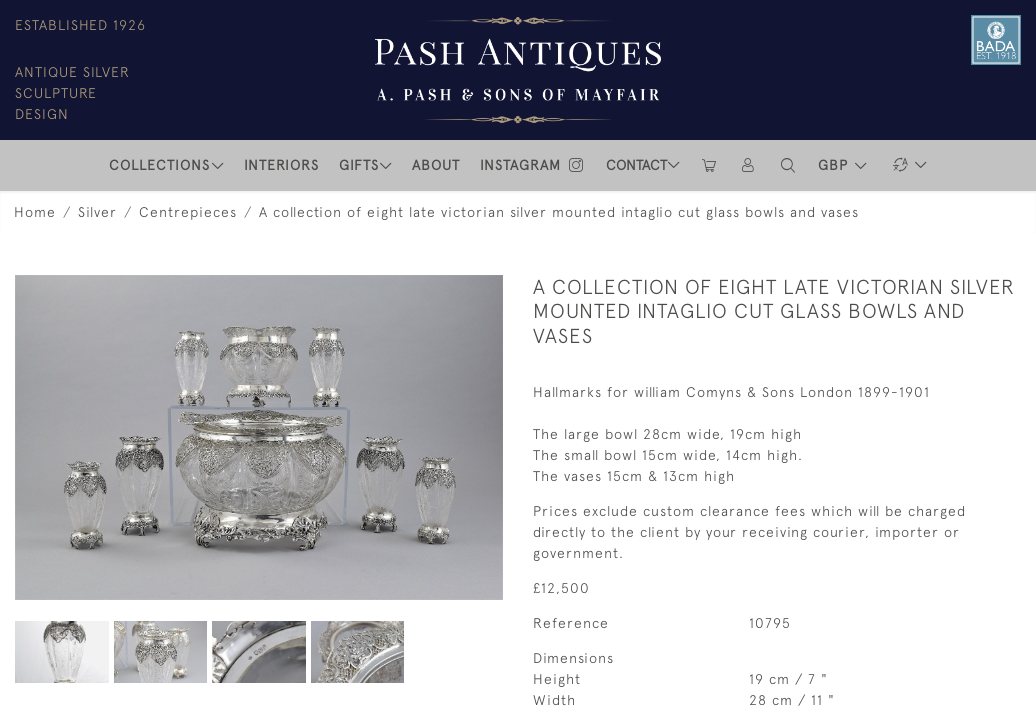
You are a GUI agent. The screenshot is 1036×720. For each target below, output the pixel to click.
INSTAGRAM (533, 165)
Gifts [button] (359, 165)
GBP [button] (835, 165)
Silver (97, 212)
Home (35, 212)
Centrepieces (188, 212)
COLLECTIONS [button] (159, 165)
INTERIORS (281, 165)
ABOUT (436, 165)
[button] (789, 165)
